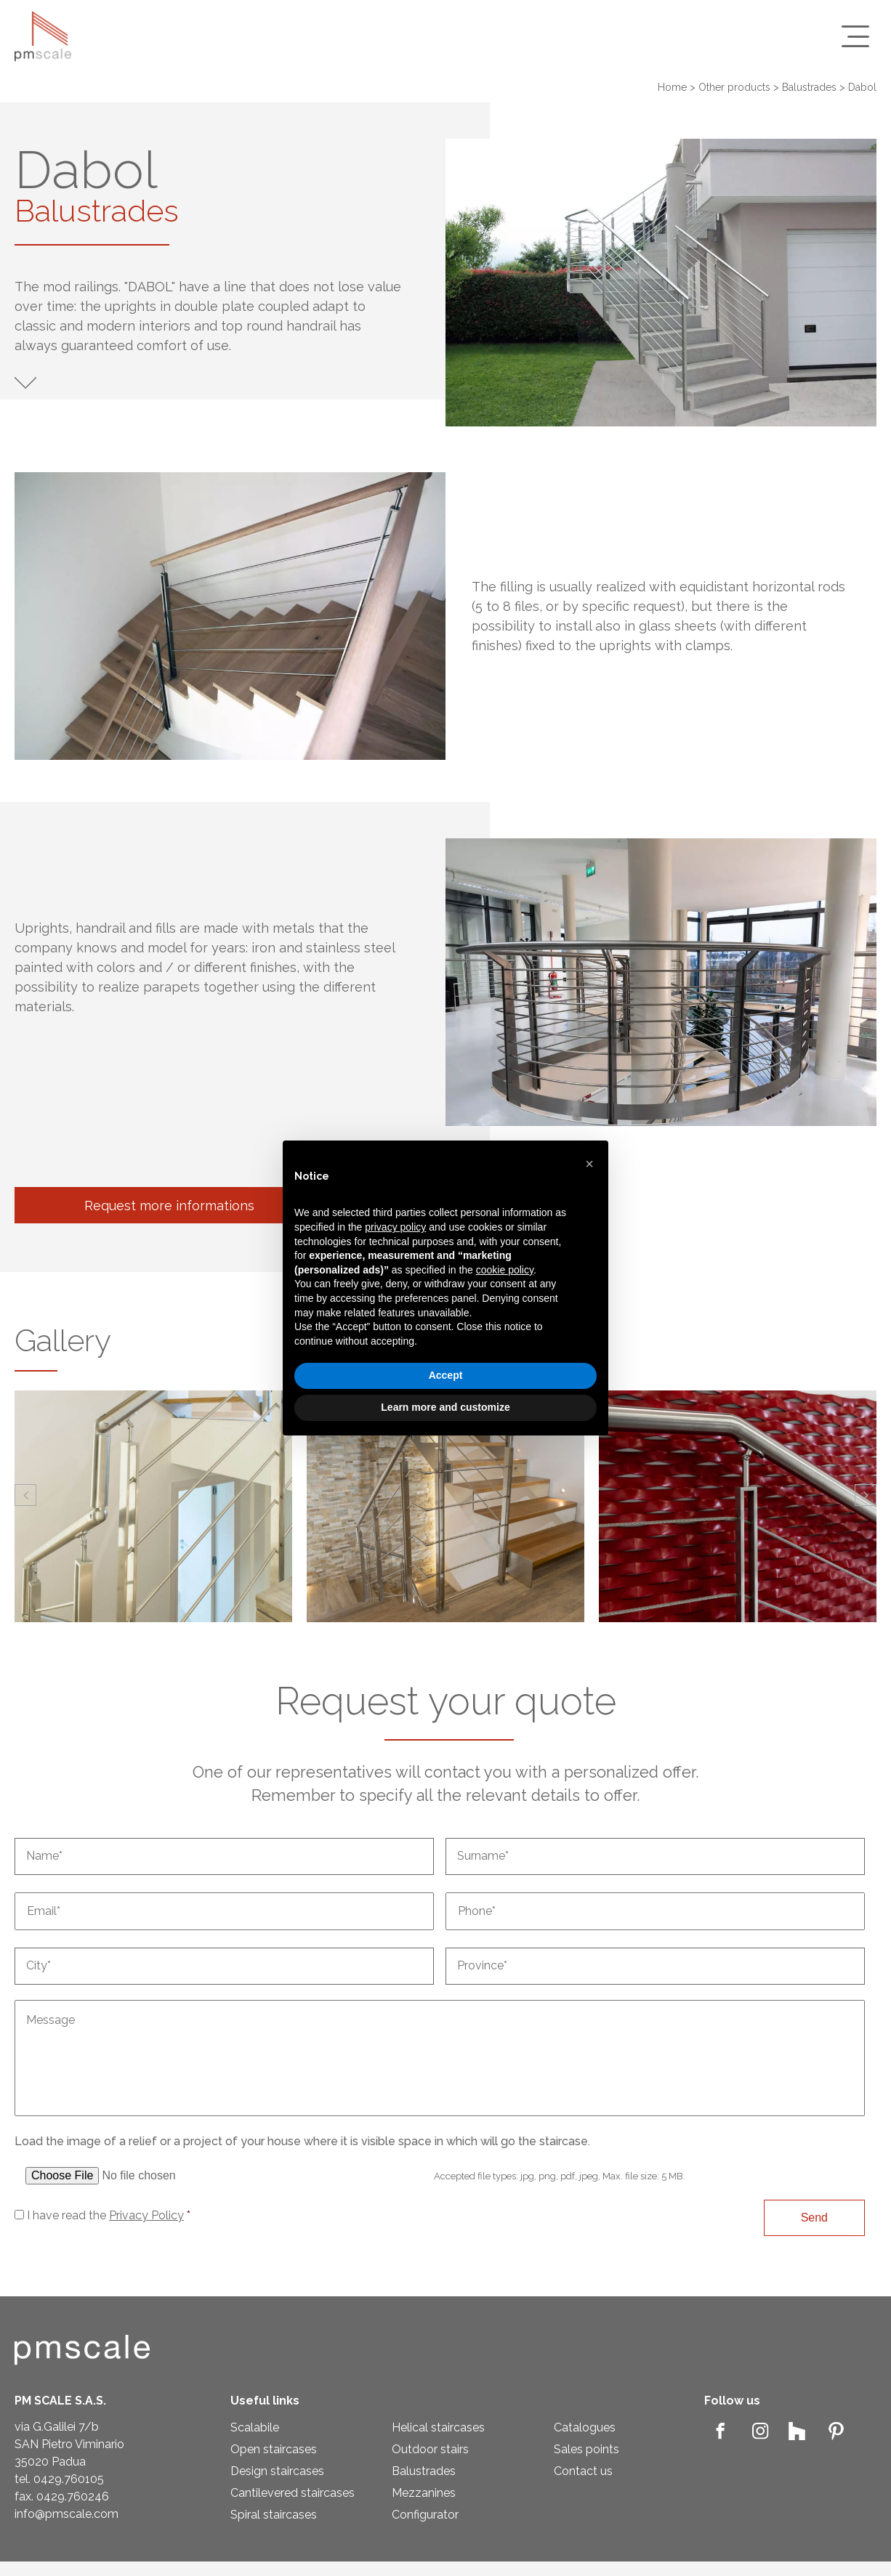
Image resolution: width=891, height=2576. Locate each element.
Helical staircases (438, 2427)
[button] (25, 1495)
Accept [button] (446, 1375)
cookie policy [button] (504, 1270)
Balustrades (424, 2471)
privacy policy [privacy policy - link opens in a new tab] (395, 1227)
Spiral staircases (273, 2515)
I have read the (108, 2215)
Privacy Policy (146, 2215)
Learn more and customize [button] (445, 1407)
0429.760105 (68, 2479)
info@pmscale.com (66, 2514)
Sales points (586, 2449)
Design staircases (277, 2471)
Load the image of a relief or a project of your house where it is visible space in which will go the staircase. (302, 2141)
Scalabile (254, 2427)
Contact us (583, 2471)
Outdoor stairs (430, 2449)
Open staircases (273, 2449)
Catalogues (585, 2427)
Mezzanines (424, 2493)
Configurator (425, 2515)
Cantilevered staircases (292, 2493)
